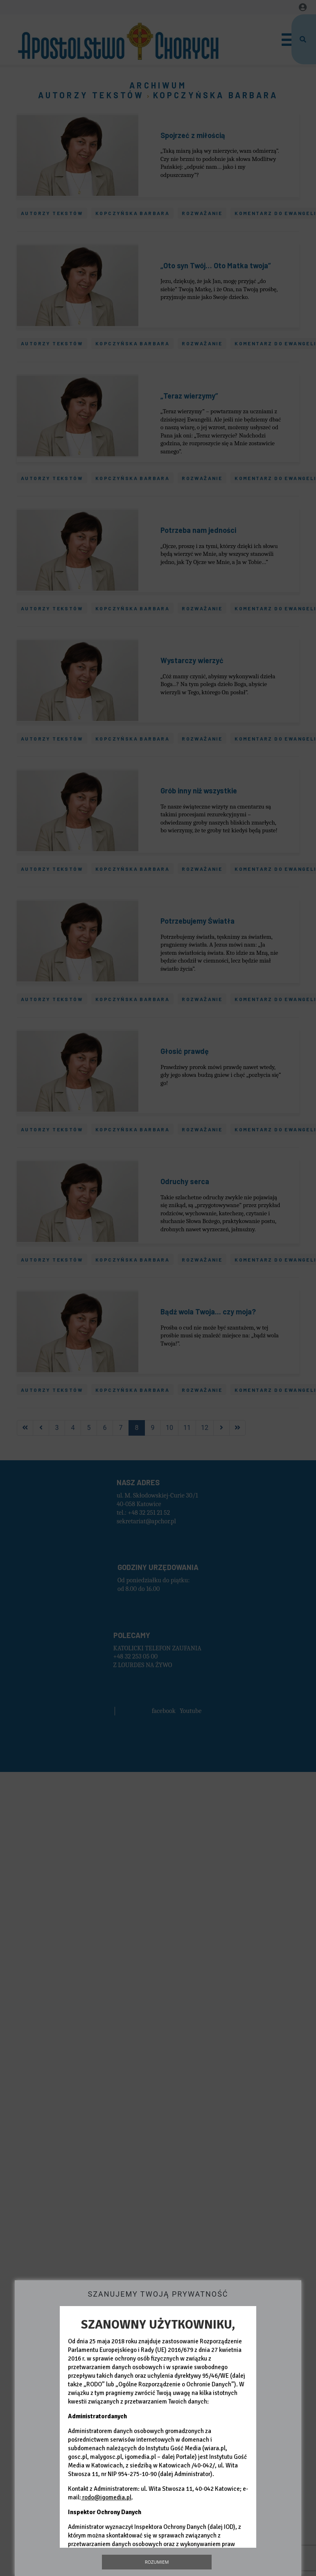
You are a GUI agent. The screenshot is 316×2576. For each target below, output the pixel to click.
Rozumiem (157, 2562)
